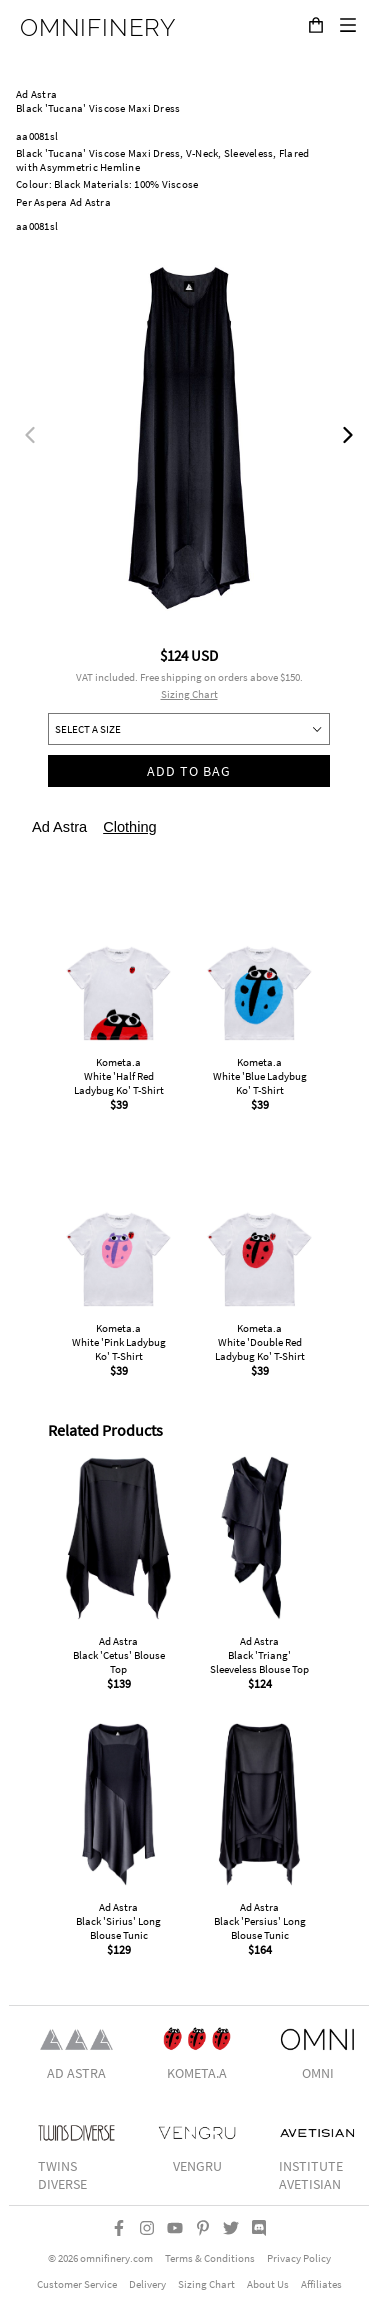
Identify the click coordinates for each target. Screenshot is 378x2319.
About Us (268, 2284)
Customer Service (77, 2284)
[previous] (30, 438)
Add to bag (189, 771)
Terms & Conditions (210, 2258)
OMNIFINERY (98, 27)
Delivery (147, 2284)
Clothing (130, 827)
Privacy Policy (299, 2258)
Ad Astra (59, 827)
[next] (348, 438)
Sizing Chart (189, 694)
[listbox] (189, 438)
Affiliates (321, 2284)
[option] (189, 438)
